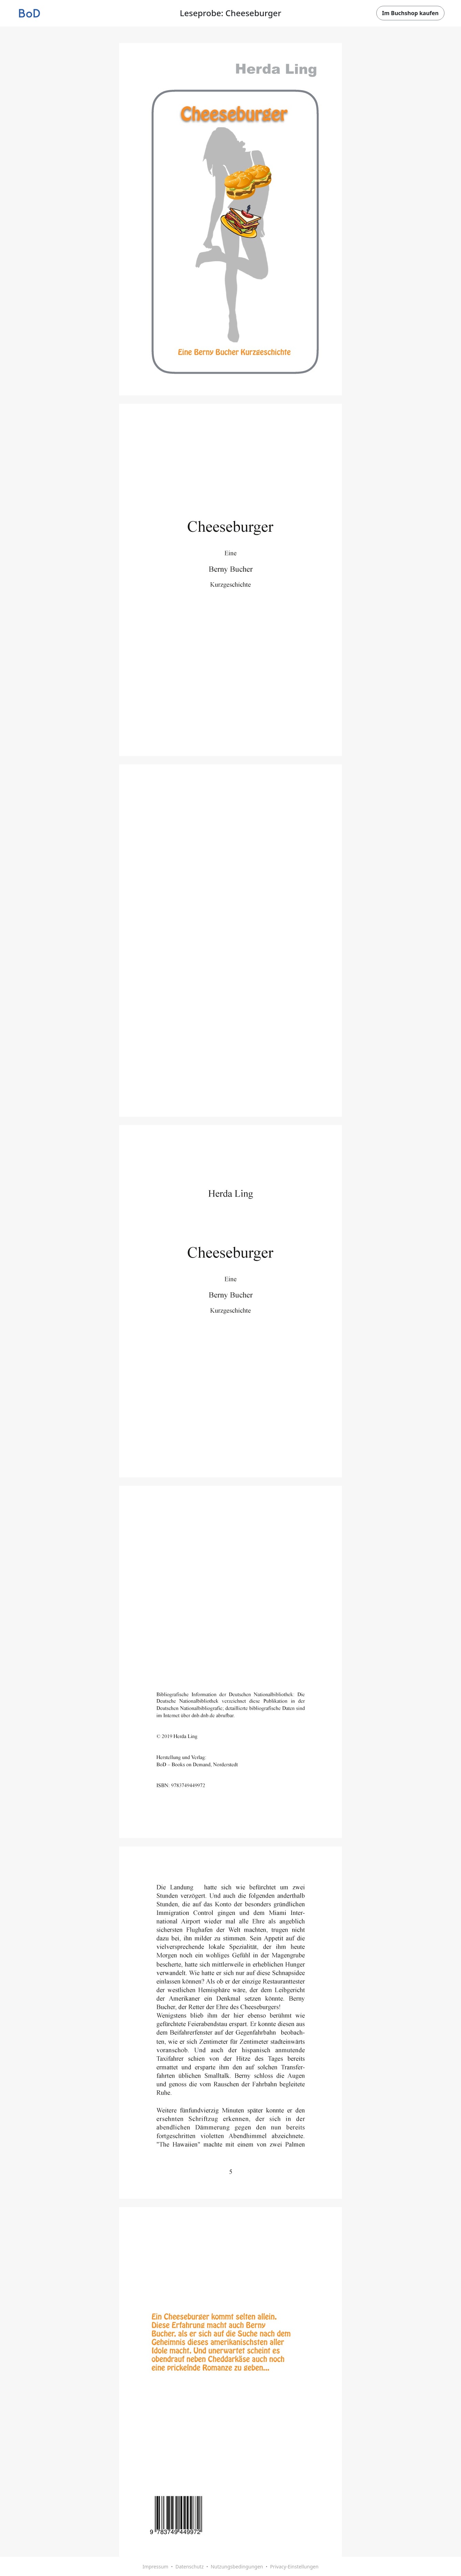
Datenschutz (189, 2566)
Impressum (155, 2566)
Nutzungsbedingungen (237, 2566)
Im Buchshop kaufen (410, 13)
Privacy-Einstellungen (294, 2566)
